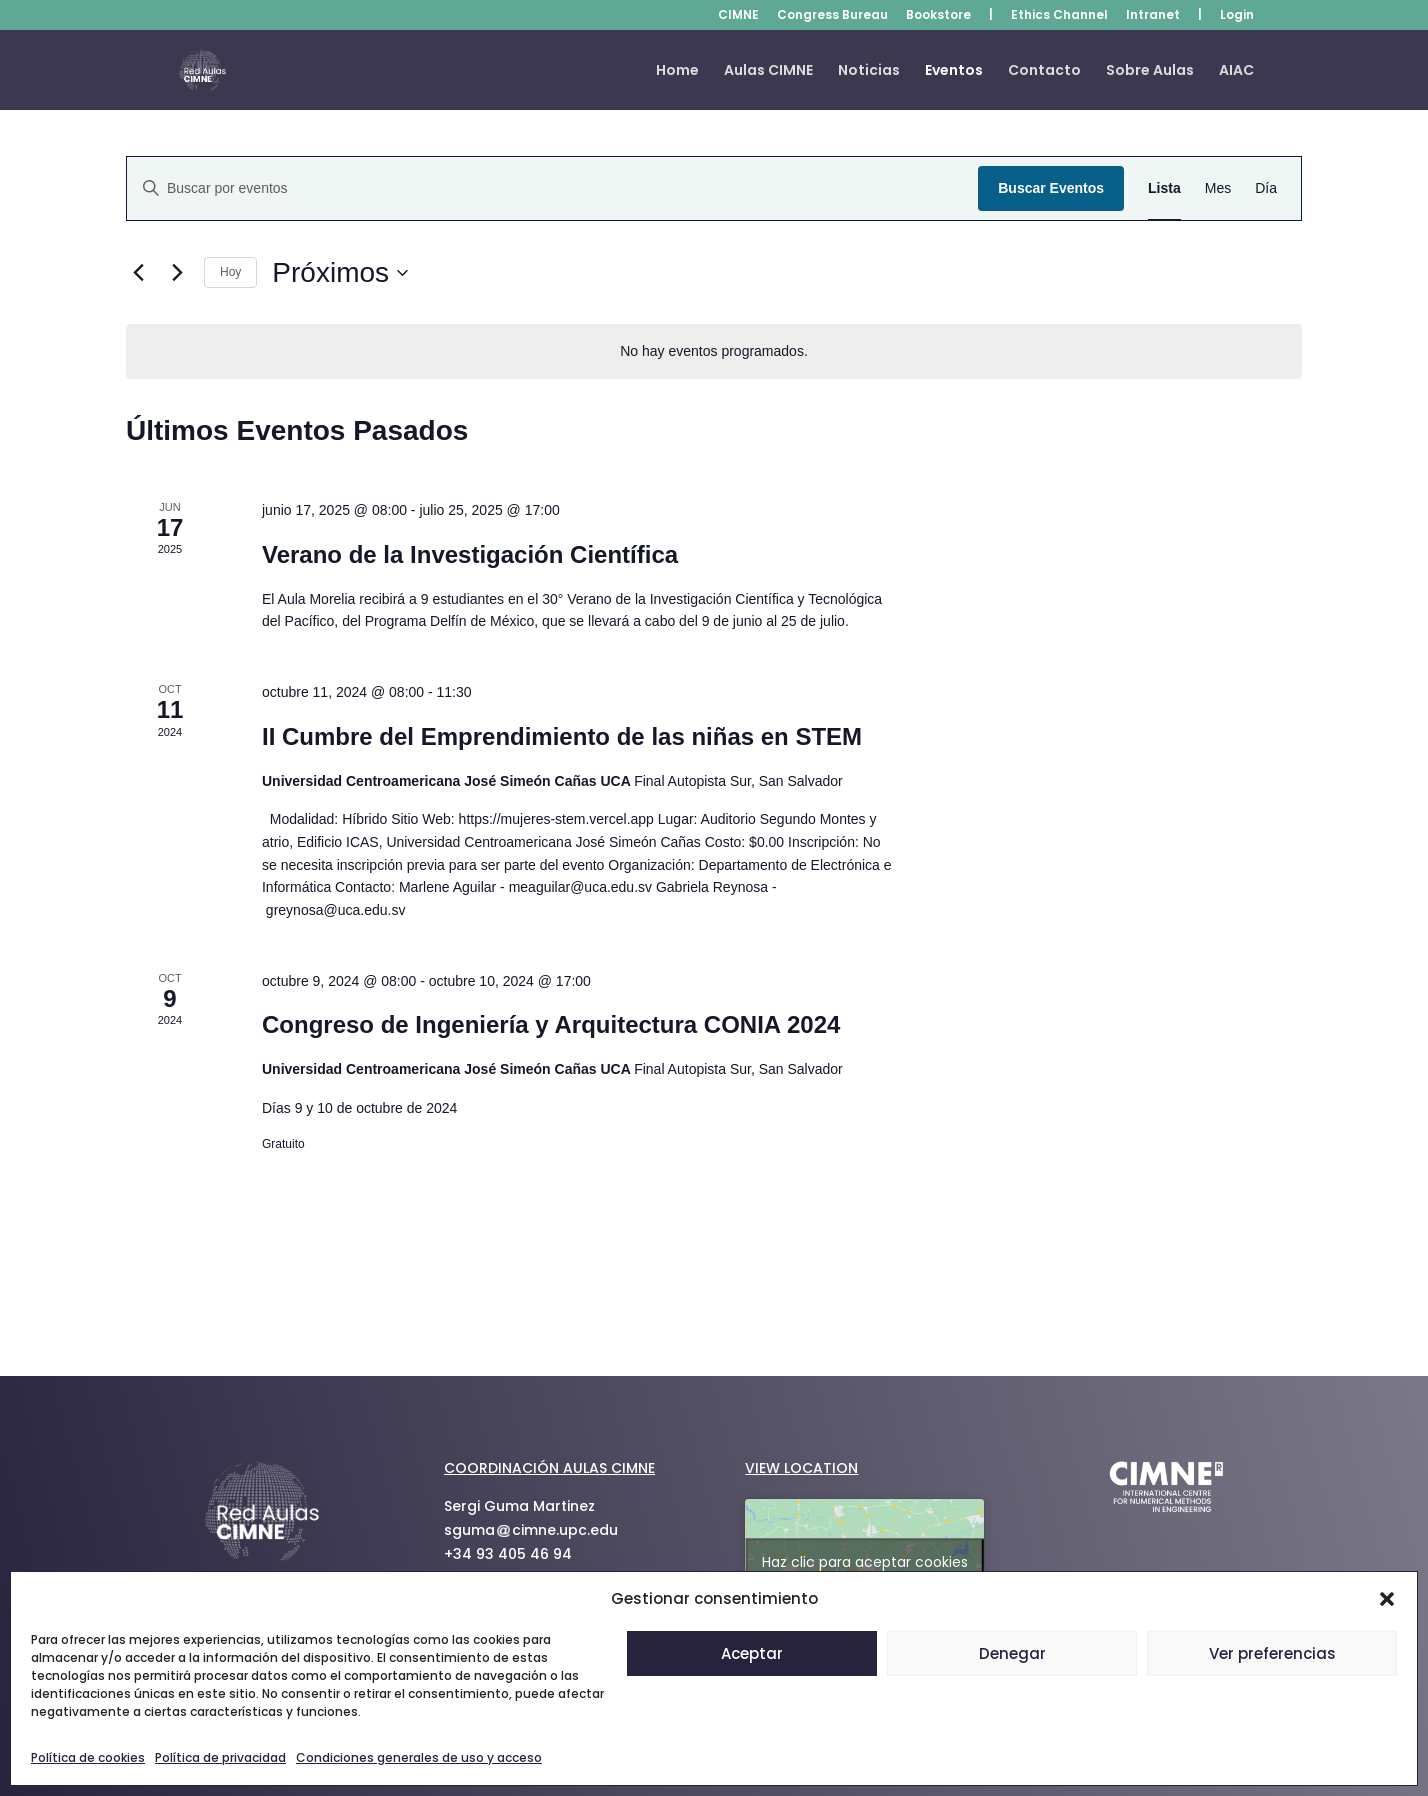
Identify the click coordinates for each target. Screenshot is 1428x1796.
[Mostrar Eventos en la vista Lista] (1164, 188)
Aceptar (752, 1653)
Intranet (1153, 16)
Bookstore (938, 16)
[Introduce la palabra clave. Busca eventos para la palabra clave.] (552, 188)
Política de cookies (88, 1757)
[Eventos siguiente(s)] (177, 273)
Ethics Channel (1059, 16)
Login (1237, 16)
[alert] (714, 351)
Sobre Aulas (1150, 71)
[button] (1387, 1599)
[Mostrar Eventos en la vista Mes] (1218, 188)
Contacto (1044, 71)
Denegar (1012, 1653)
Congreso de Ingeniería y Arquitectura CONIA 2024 (551, 1024)
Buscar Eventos (1051, 188)
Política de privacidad (220, 1757)
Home (677, 71)
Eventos (954, 71)
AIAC (1236, 71)
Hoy (230, 272)
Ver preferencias (1272, 1653)
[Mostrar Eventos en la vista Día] (1266, 188)
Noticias (869, 71)
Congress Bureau (832, 16)
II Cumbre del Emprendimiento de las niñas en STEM (562, 736)
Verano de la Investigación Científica (470, 554)
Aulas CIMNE (768, 71)
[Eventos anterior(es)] (138, 273)
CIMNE (738, 16)
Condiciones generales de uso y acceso (419, 1757)
